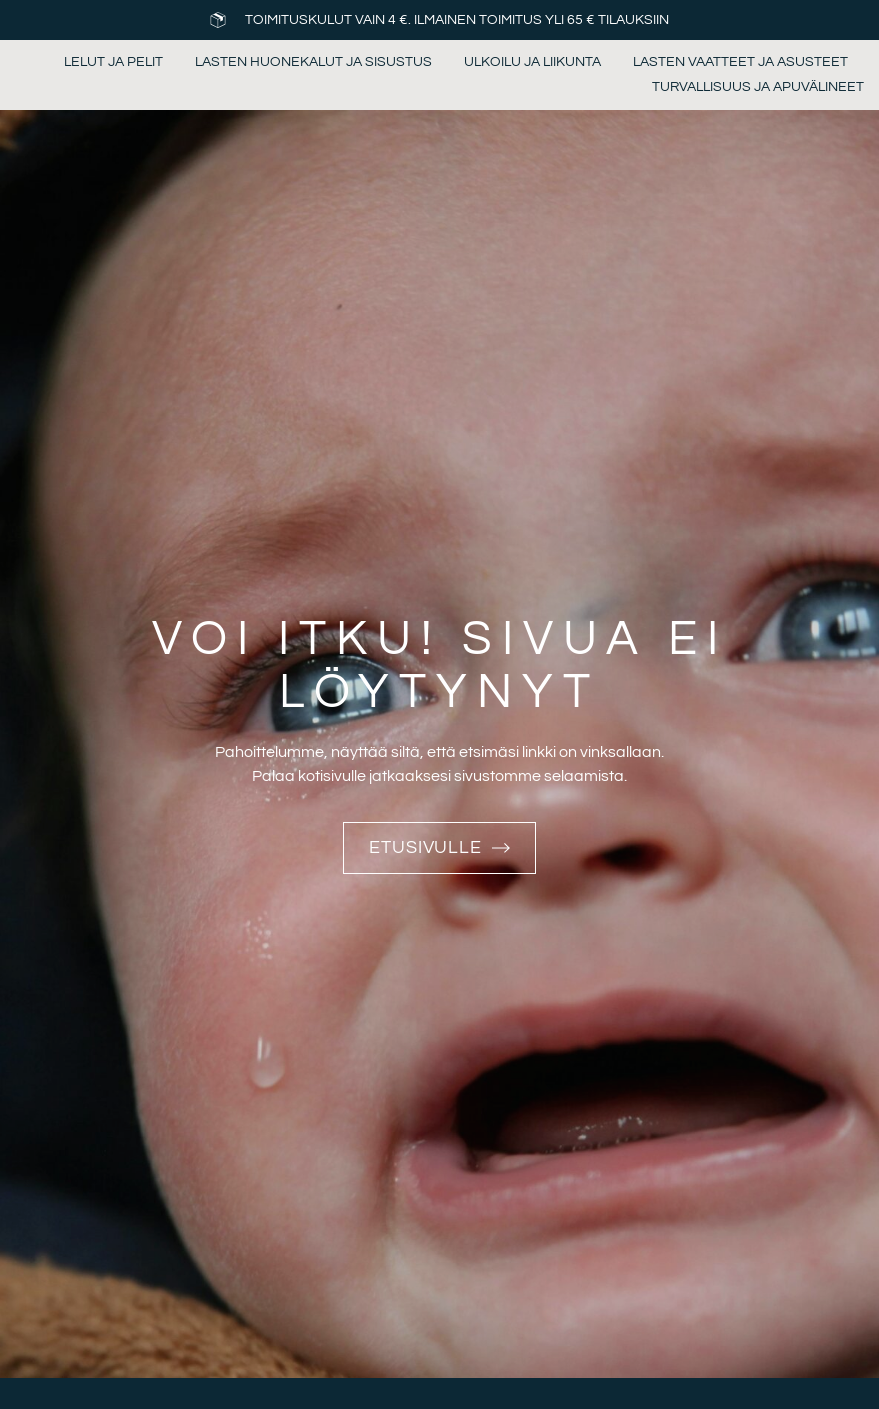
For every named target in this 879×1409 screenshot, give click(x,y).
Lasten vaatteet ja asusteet (740, 62)
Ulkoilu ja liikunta (532, 62)
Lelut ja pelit (113, 62)
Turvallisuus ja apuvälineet (758, 87)
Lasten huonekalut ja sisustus (313, 62)
